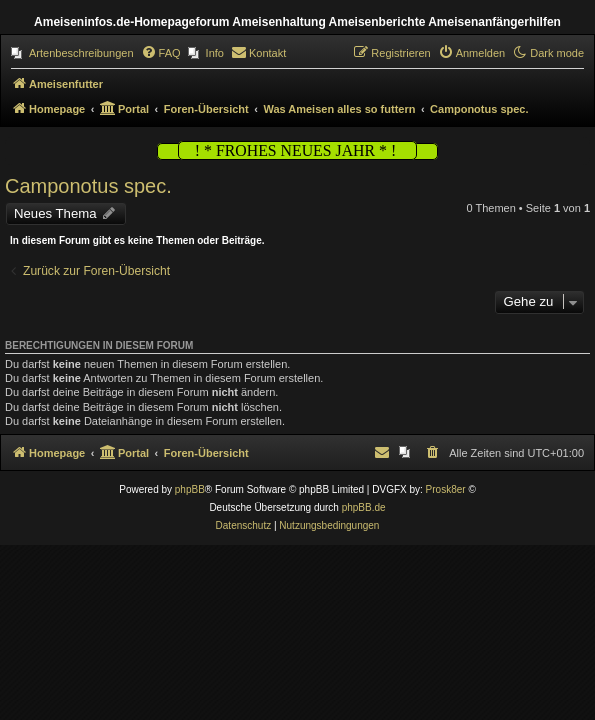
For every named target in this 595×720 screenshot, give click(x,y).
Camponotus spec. (88, 186)
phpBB (190, 489)
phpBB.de (364, 507)
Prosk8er (446, 489)
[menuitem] (72, 53)
